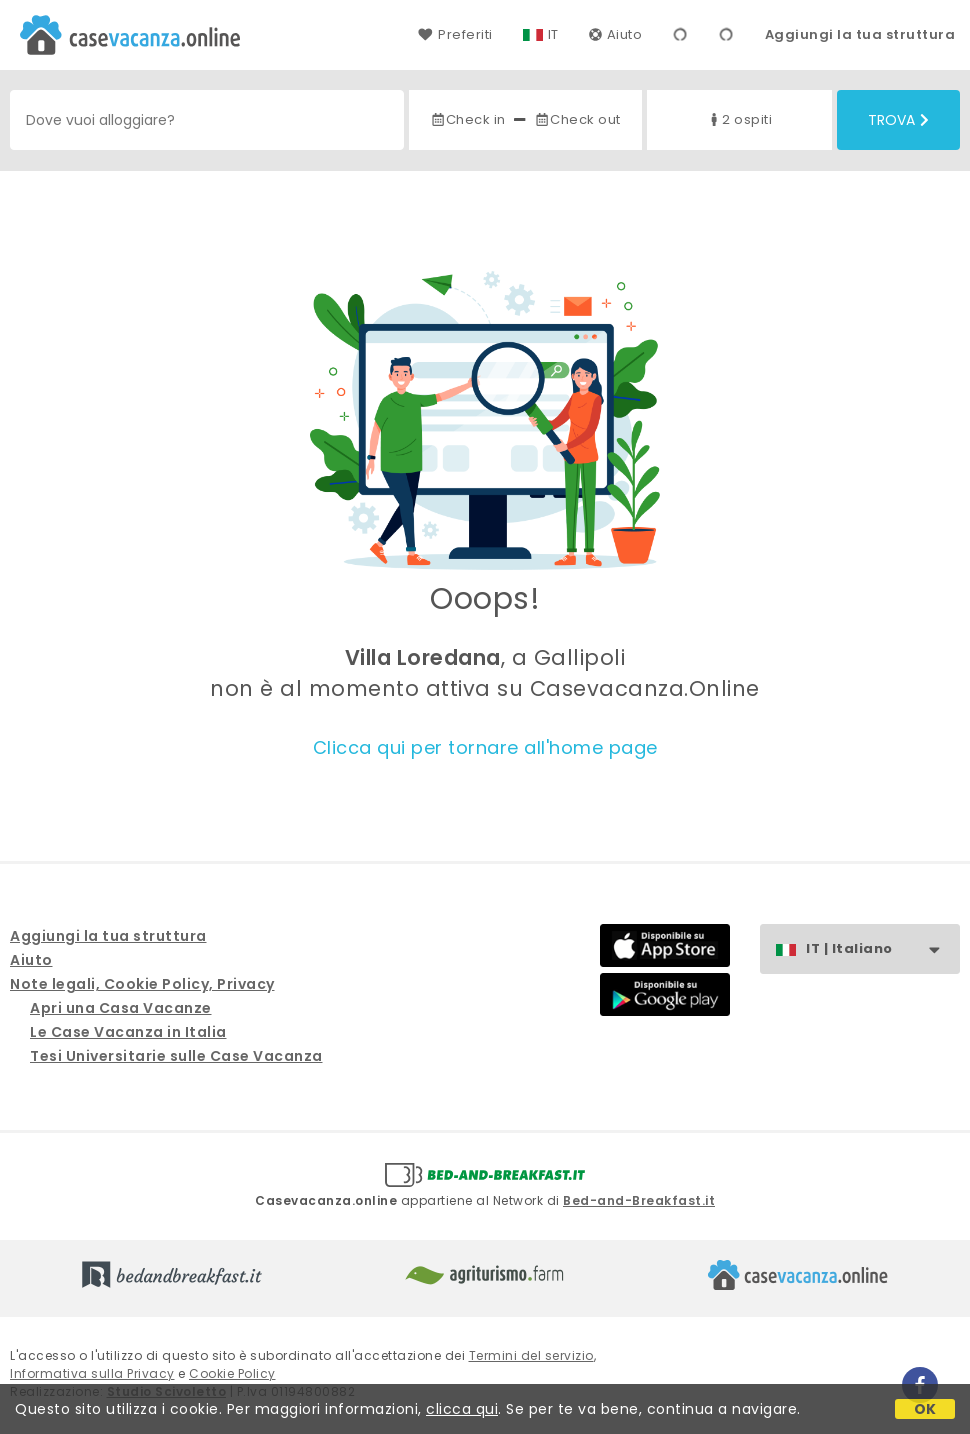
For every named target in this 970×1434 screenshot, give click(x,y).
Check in (468, 119)
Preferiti (455, 34)
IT (553, 34)
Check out (577, 119)
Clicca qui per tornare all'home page (485, 747)
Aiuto (616, 34)
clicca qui (462, 1409)
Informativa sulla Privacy (92, 1373)
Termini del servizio (531, 1355)
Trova (898, 120)
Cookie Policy (232, 1373)
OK (925, 1409)
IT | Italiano (882, 949)
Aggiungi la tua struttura (860, 34)
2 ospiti (739, 119)
